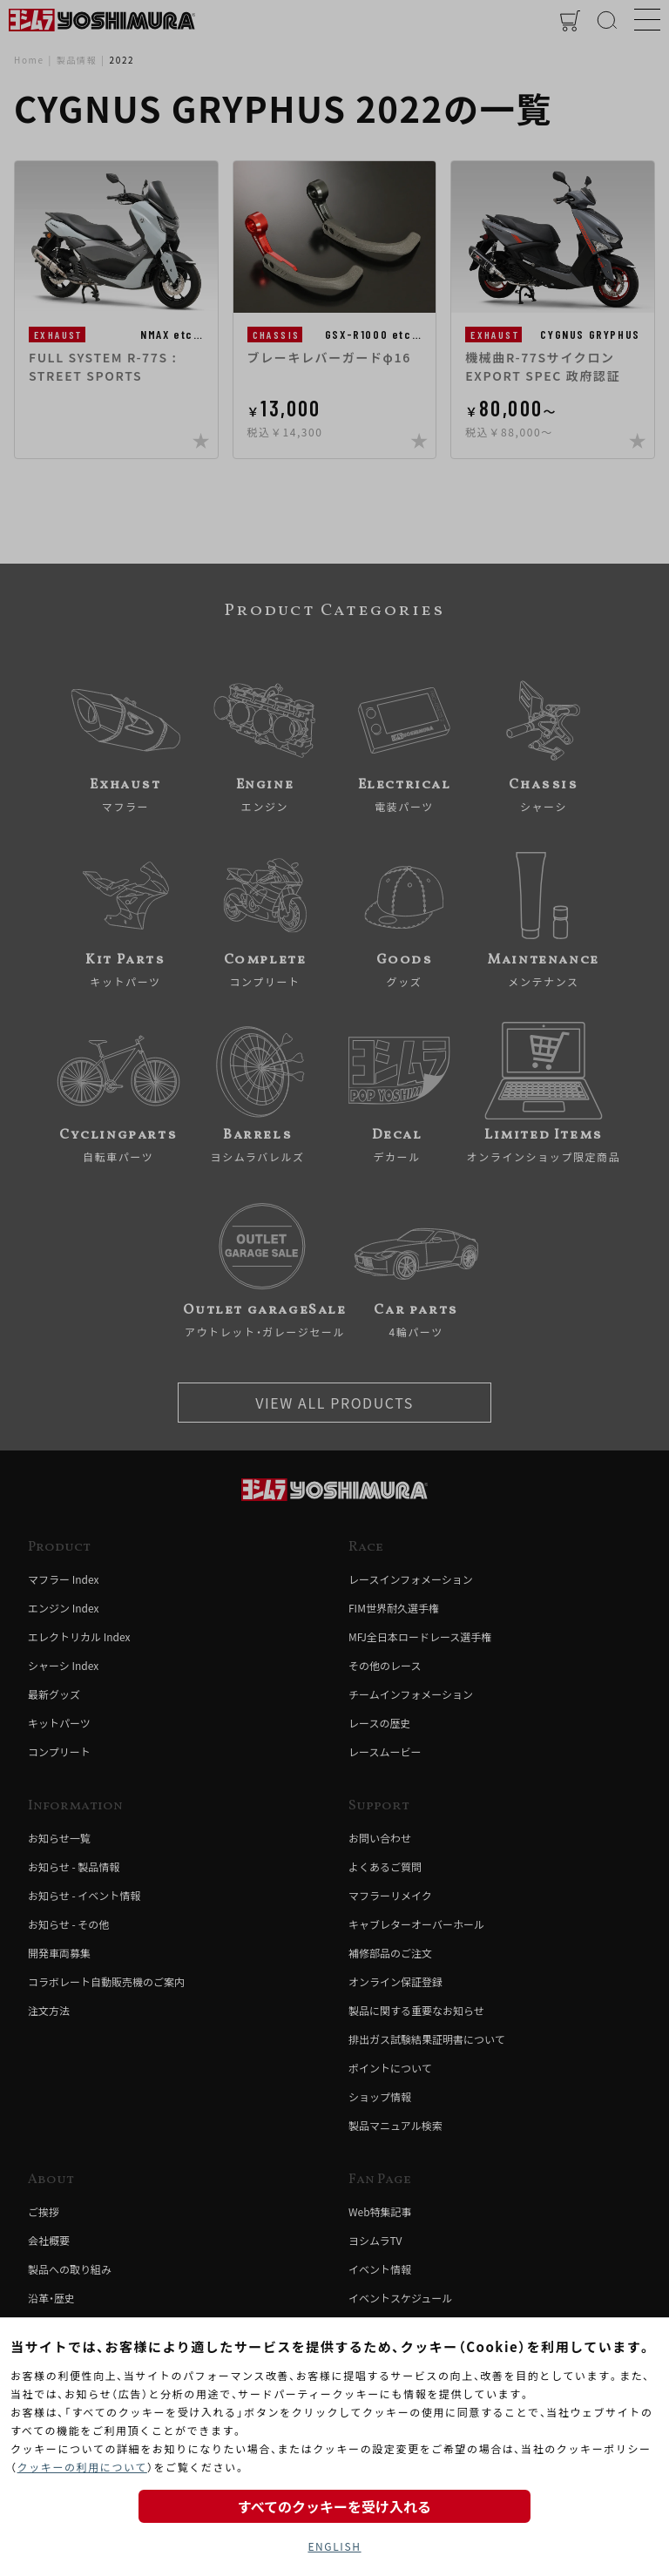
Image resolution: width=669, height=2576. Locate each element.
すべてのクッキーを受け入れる (334, 2506)
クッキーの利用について (82, 2466)
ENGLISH (334, 2546)
